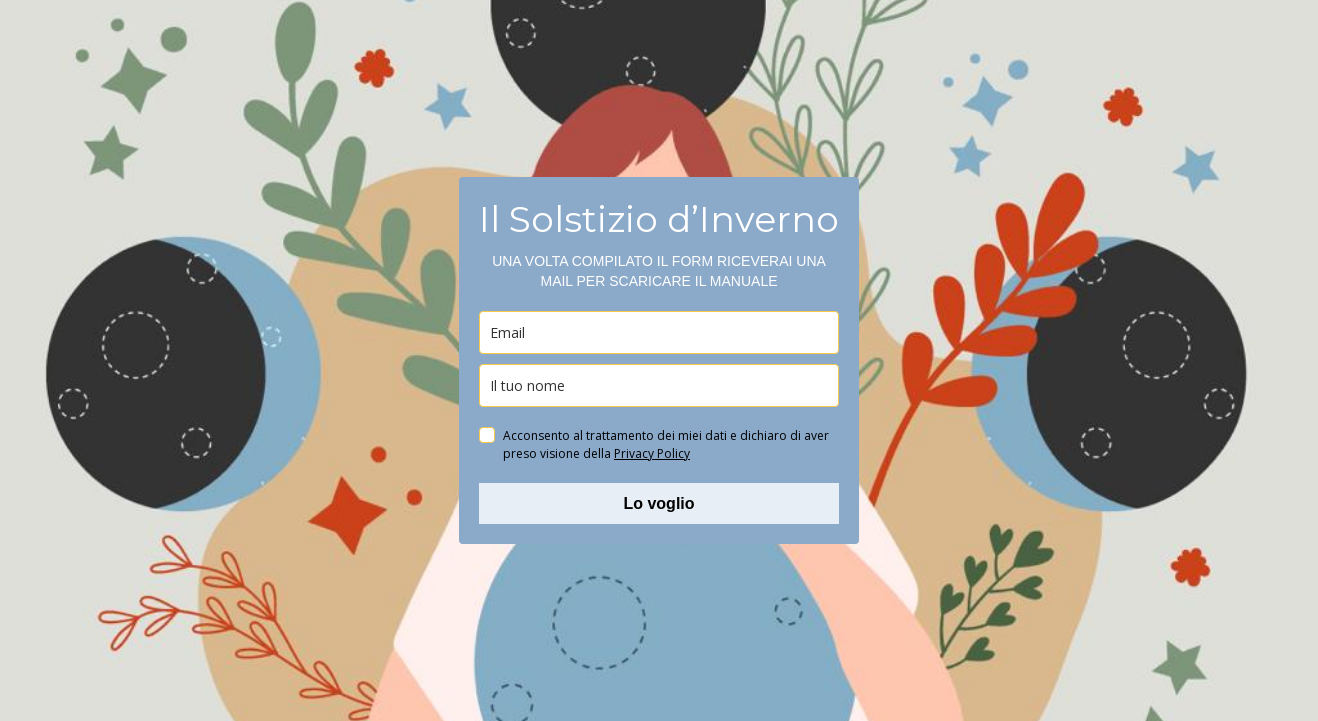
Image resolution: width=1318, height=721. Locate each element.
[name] (659, 385)
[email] (659, 332)
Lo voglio (658, 503)
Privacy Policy (652, 453)
